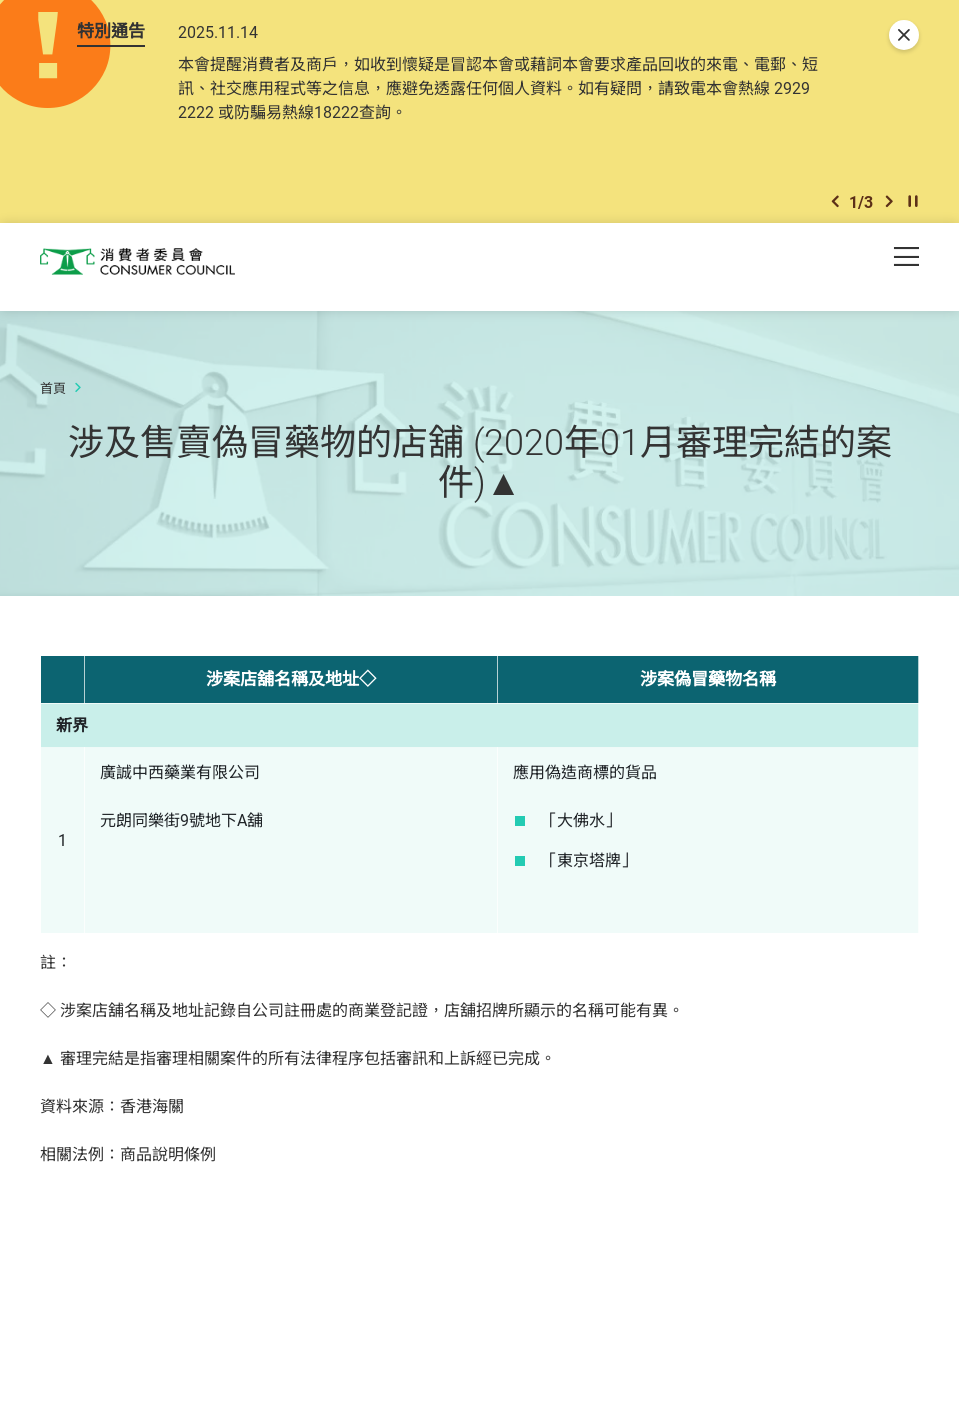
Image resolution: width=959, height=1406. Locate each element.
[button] (835, 208)
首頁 (53, 397)
